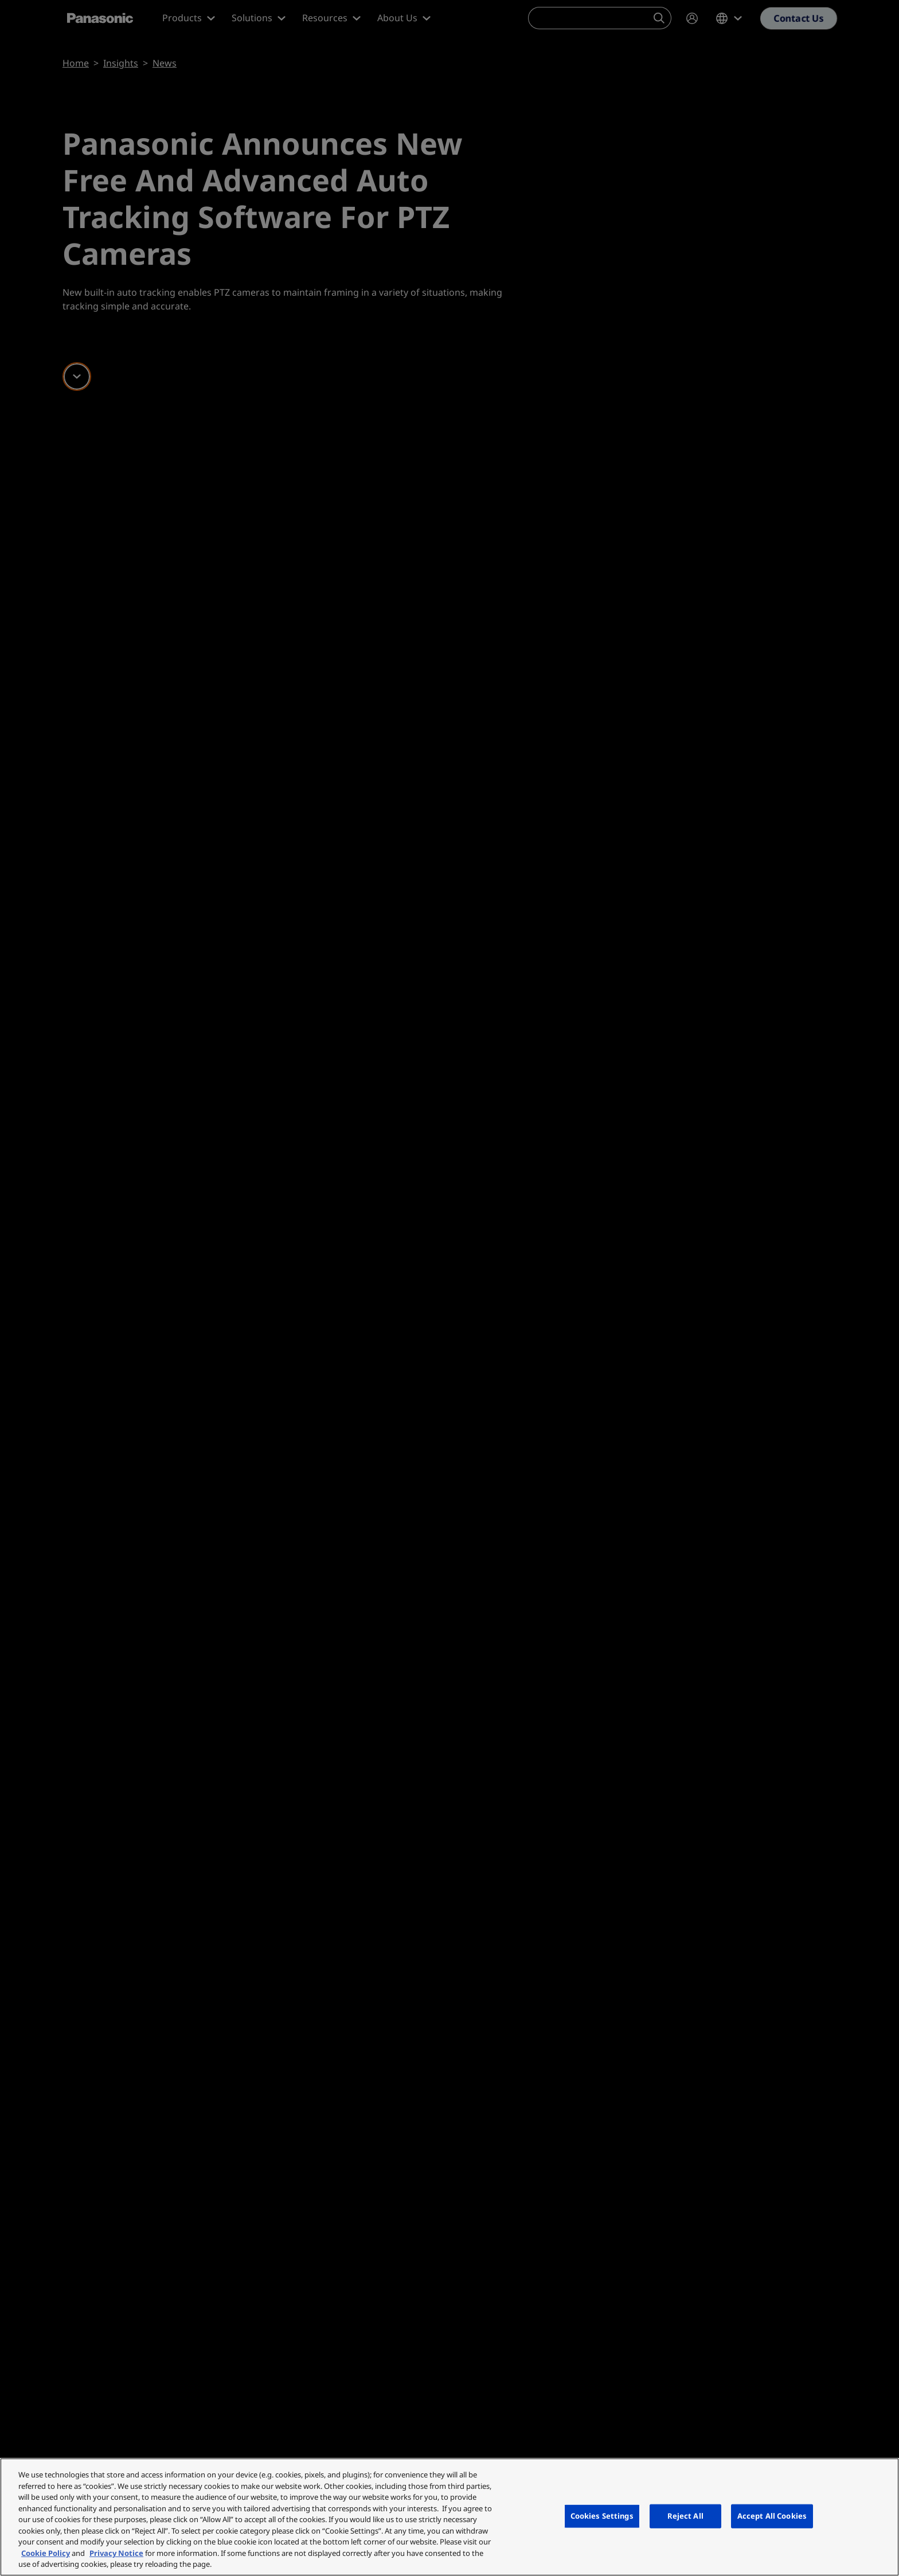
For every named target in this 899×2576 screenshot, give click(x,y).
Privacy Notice (116, 2553)
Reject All (685, 2516)
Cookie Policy (45, 2553)
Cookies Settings (602, 2516)
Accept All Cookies (772, 2516)
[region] (449, 2517)
